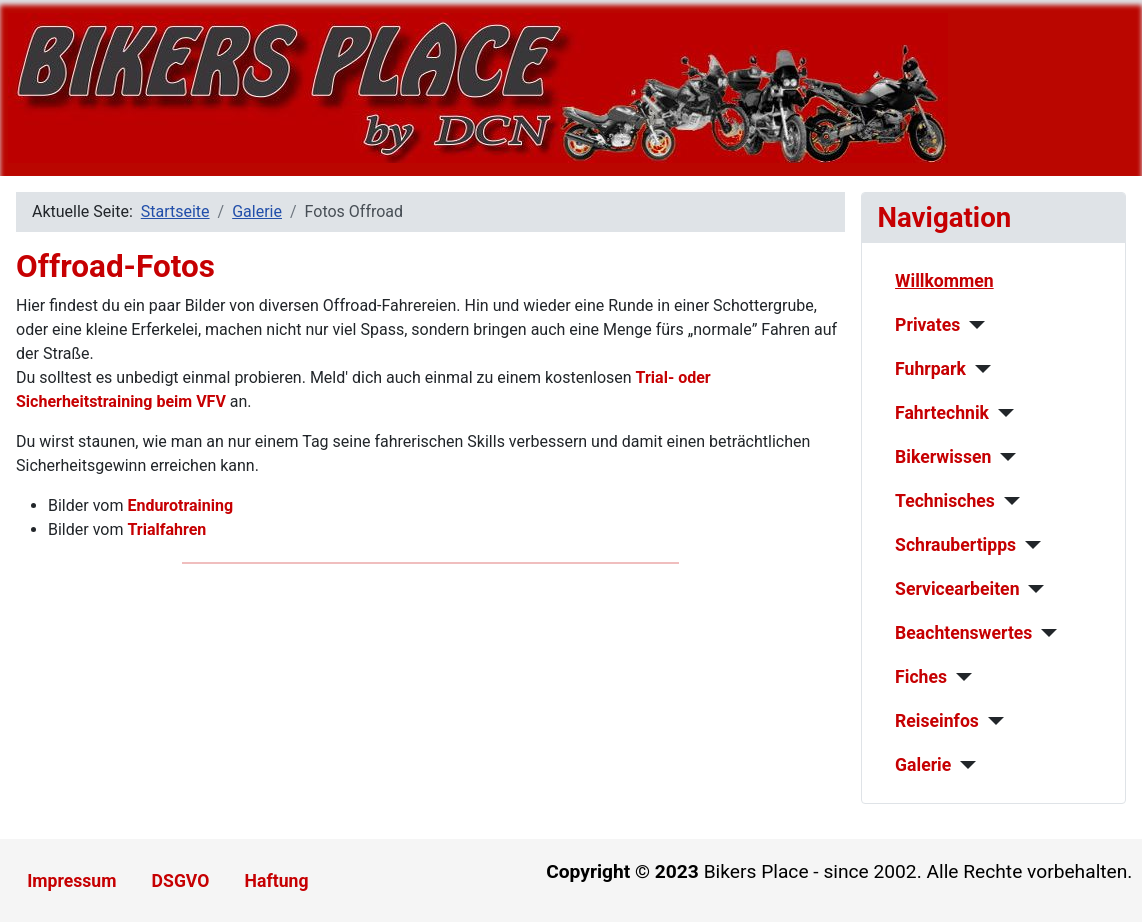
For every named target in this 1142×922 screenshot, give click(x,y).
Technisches (945, 501)
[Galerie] (963, 765)
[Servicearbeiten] (1032, 589)
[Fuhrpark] (978, 369)
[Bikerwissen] (1003, 457)
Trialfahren (166, 529)
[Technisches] (1007, 501)
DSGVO (181, 881)
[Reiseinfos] (991, 721)
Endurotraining (180, 505)
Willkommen (944, 281)
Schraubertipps (955, 545)
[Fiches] (959, 677)
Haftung (277, 881)
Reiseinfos (937, 721)
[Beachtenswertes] (1044, 633)
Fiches (921, 677)
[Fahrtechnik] (1001, 413)
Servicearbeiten (957, 589)
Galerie (923, 765)
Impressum (71, 881)
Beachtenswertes (963, 633)
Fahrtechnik (942, 413)
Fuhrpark (930, 369)
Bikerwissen (943, 457)
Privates (927, 325)
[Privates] (972, 325)
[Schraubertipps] (1028, 545)
